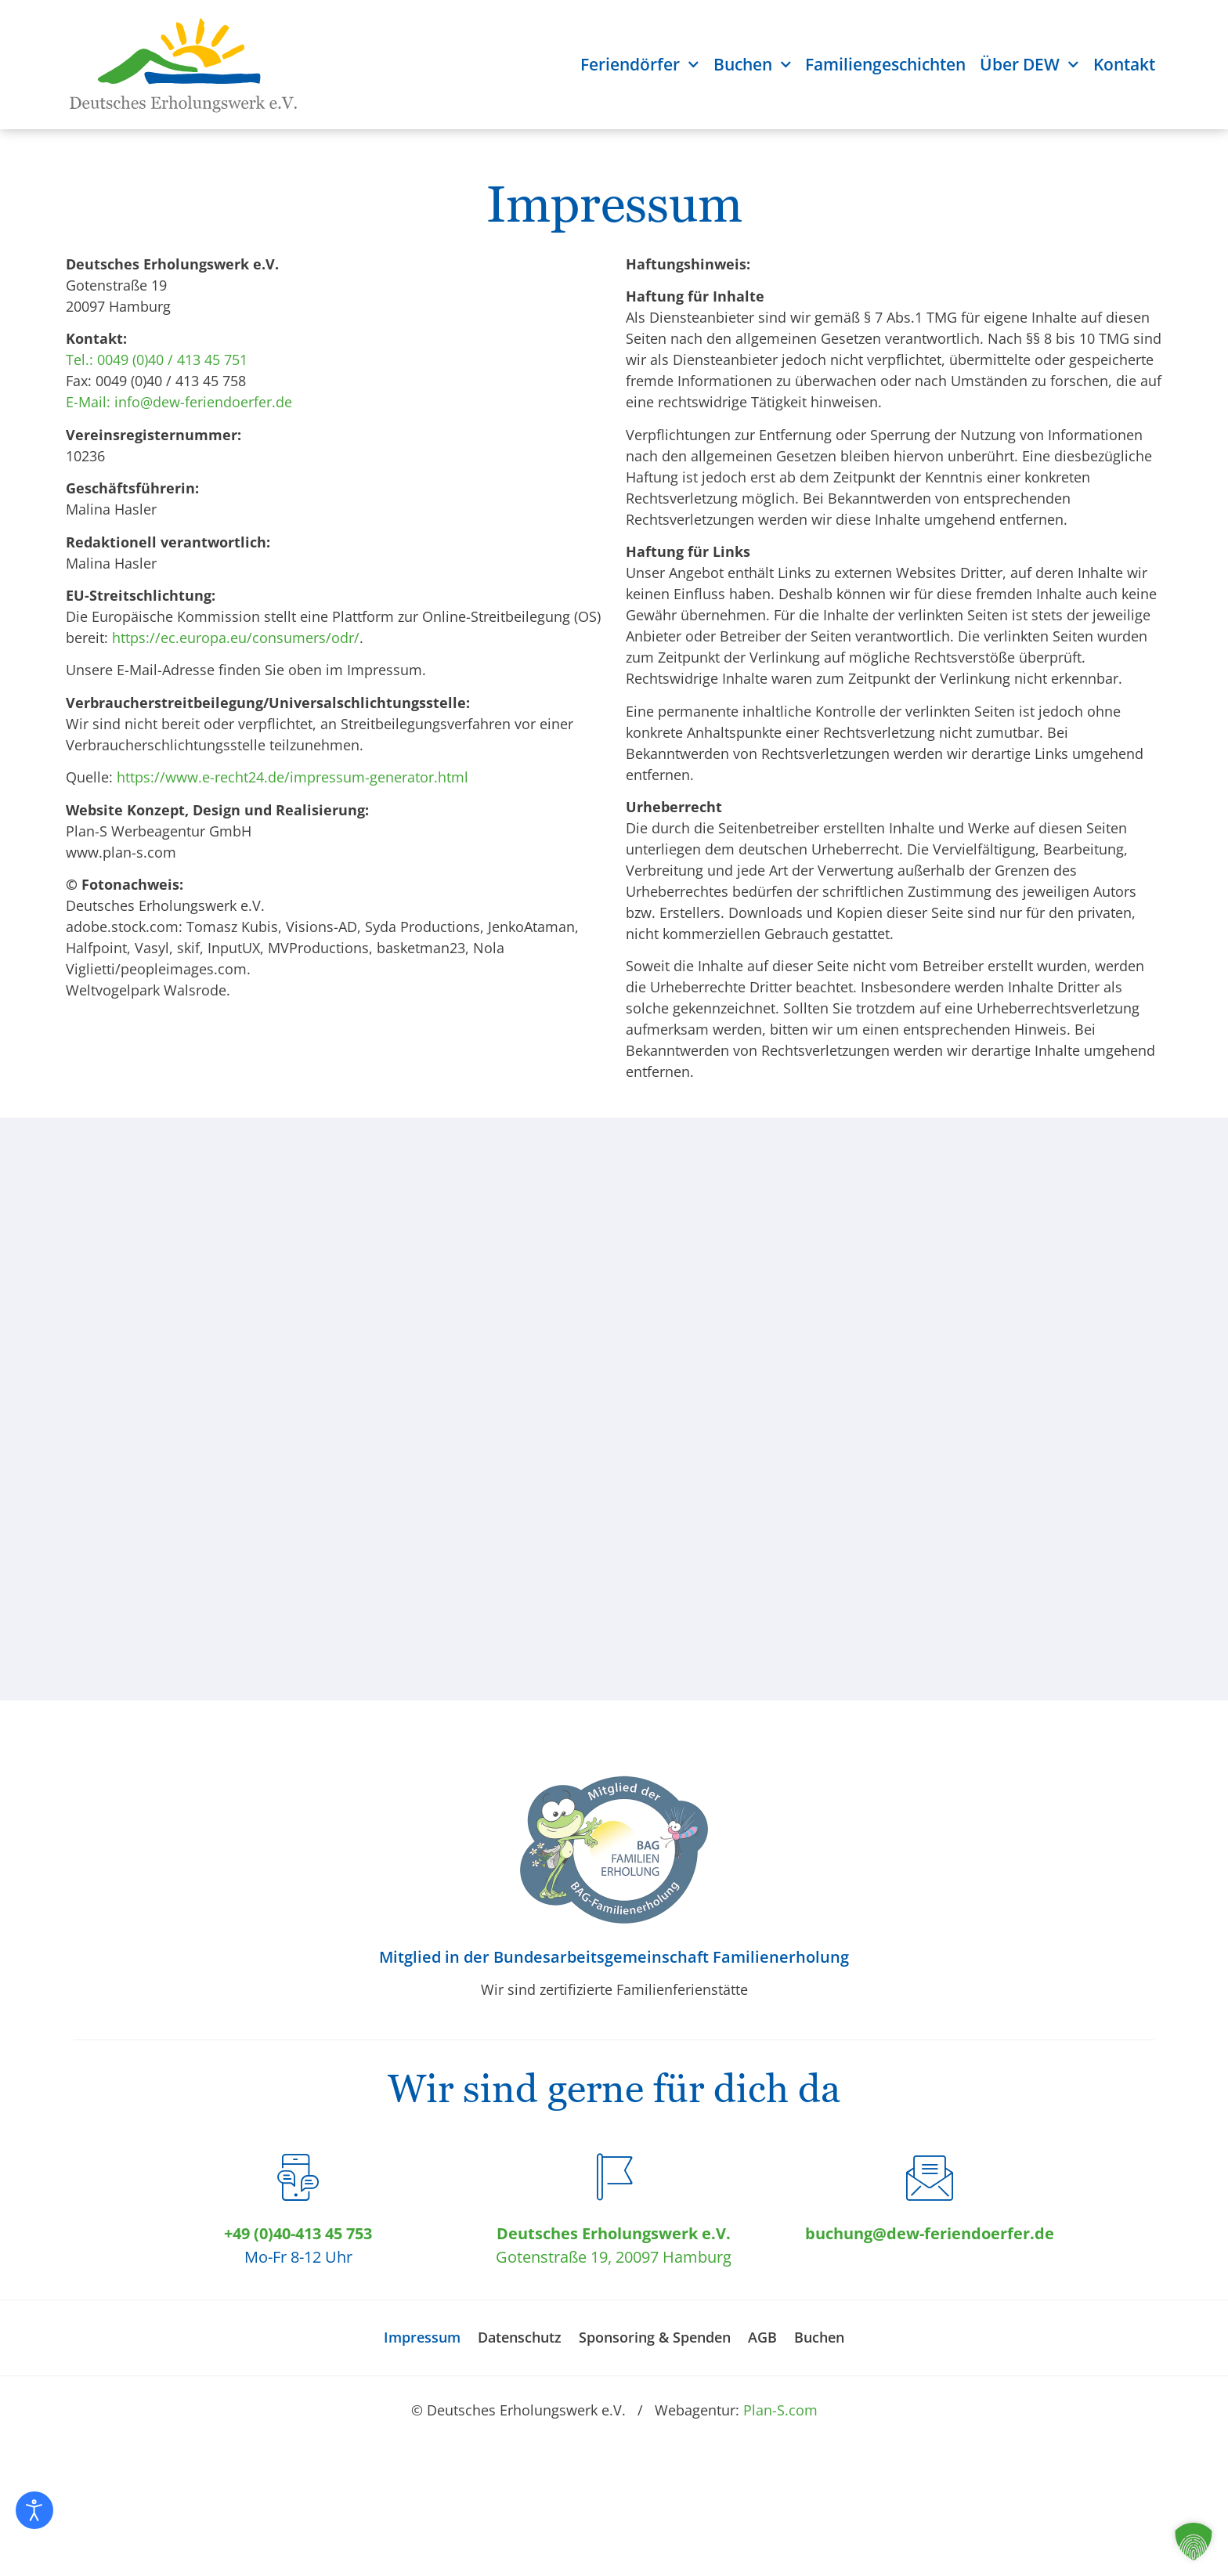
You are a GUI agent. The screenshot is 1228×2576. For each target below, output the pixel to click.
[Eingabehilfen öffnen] (34, 2510)
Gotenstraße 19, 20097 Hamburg (613, 2256)
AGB (762, 2337)
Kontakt (1124, 64)
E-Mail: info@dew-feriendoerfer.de (179, 401)
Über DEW (1029, 64)
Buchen (752, 64)
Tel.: (79, 359)
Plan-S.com (780, 2410)
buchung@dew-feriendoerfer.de (929, 2233)
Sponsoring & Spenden (655, 2337)
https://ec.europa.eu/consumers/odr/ (235, 637)
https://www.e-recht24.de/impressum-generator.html (292, 777)
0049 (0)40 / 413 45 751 (172, 359)
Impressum (422, 2337)
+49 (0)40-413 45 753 (298, 2233)
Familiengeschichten (885, 64)
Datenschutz (520, 2337)
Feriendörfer (639, 64)
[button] (1193, 2541)
